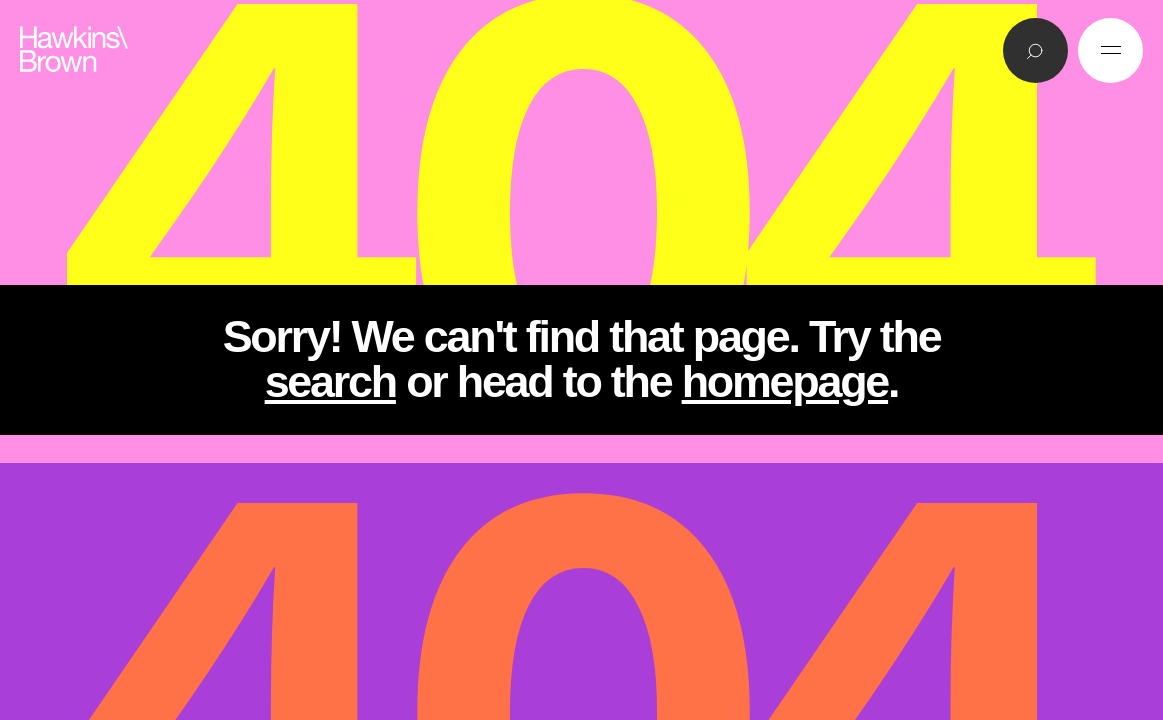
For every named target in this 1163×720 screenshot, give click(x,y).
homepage (785, 381)
